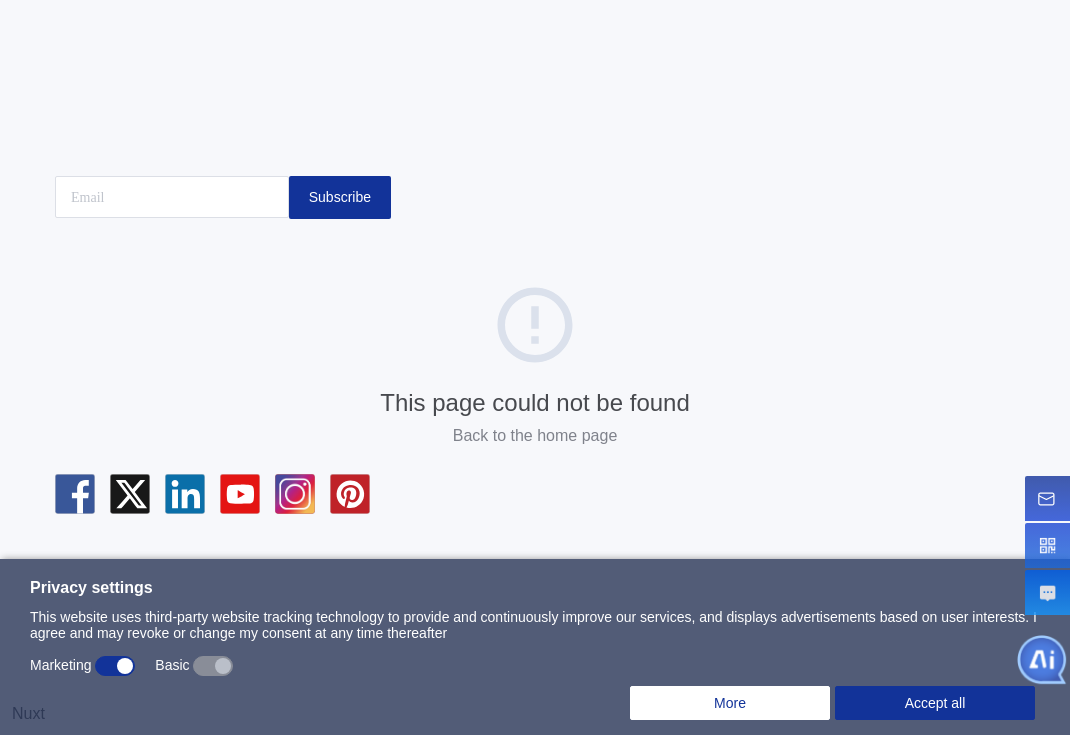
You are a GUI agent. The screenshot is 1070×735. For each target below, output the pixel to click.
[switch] (115, 666)
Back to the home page (535, 435)
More (730, 703)
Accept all (935, 703)
